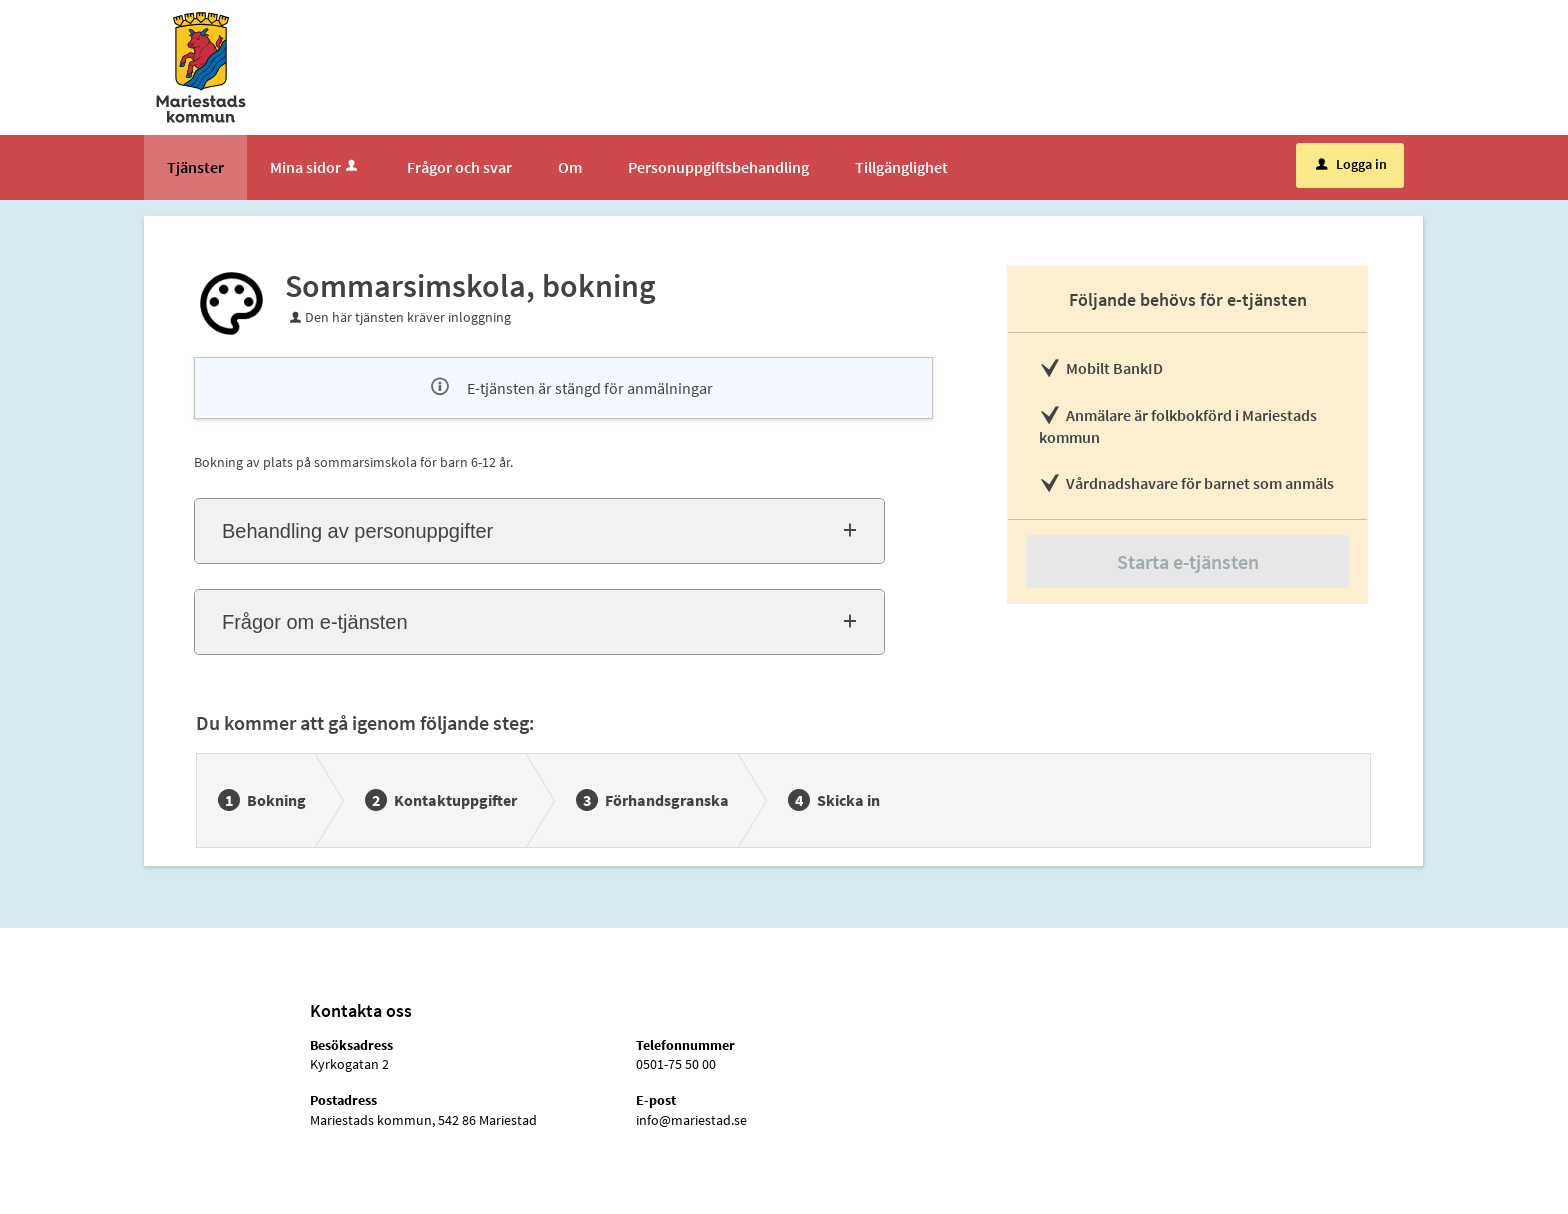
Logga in (1351, 164)
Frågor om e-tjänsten (315, 622)
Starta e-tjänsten (1188, 561)
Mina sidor (315, 167)
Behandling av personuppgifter (357, 531)
